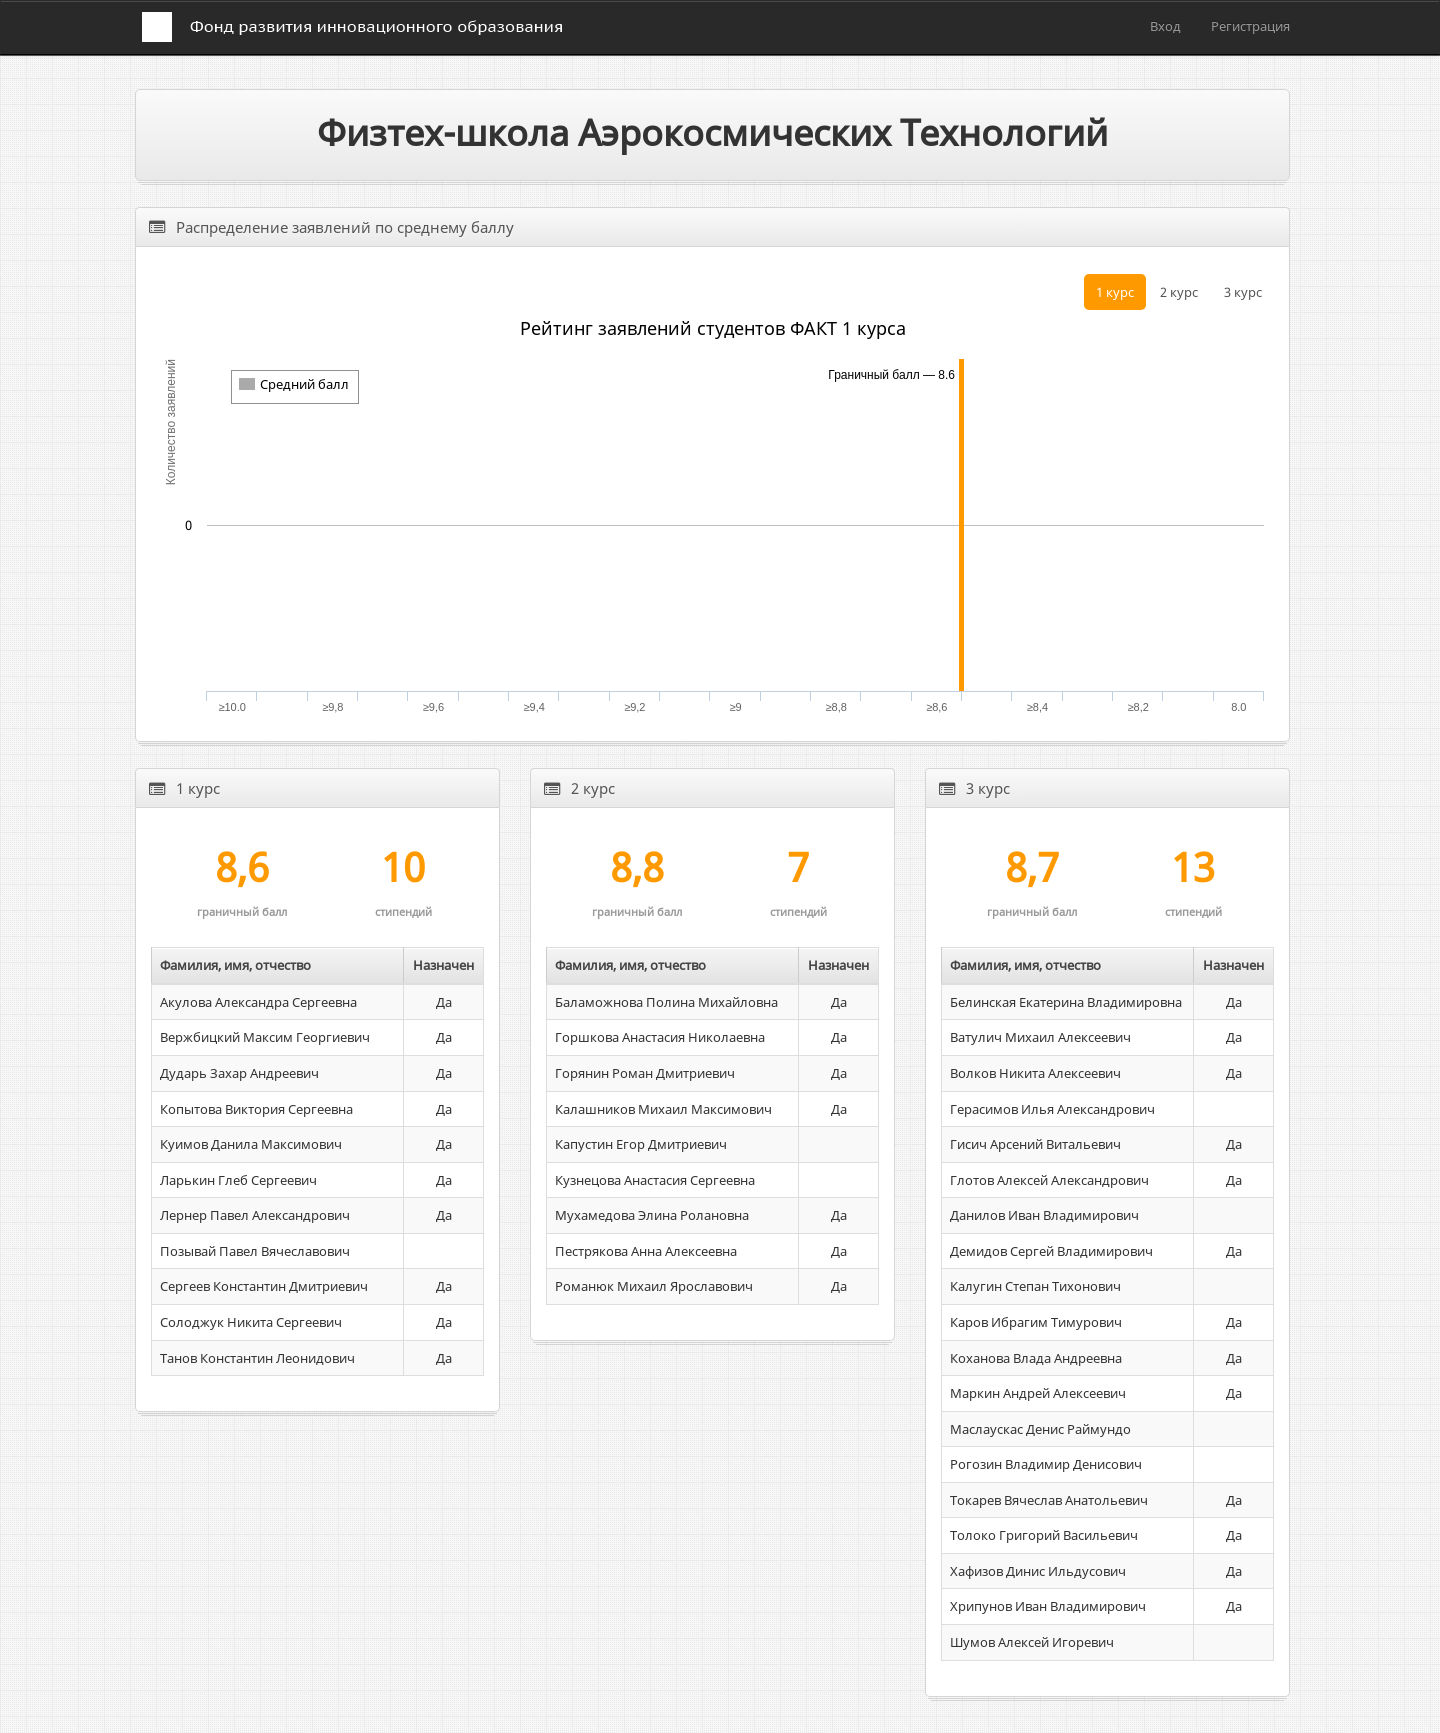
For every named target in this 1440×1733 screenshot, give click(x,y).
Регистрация (1250, 26)
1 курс (1115, 292)
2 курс (1179, 292)
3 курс (1243, 292)
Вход (1165, 26)
